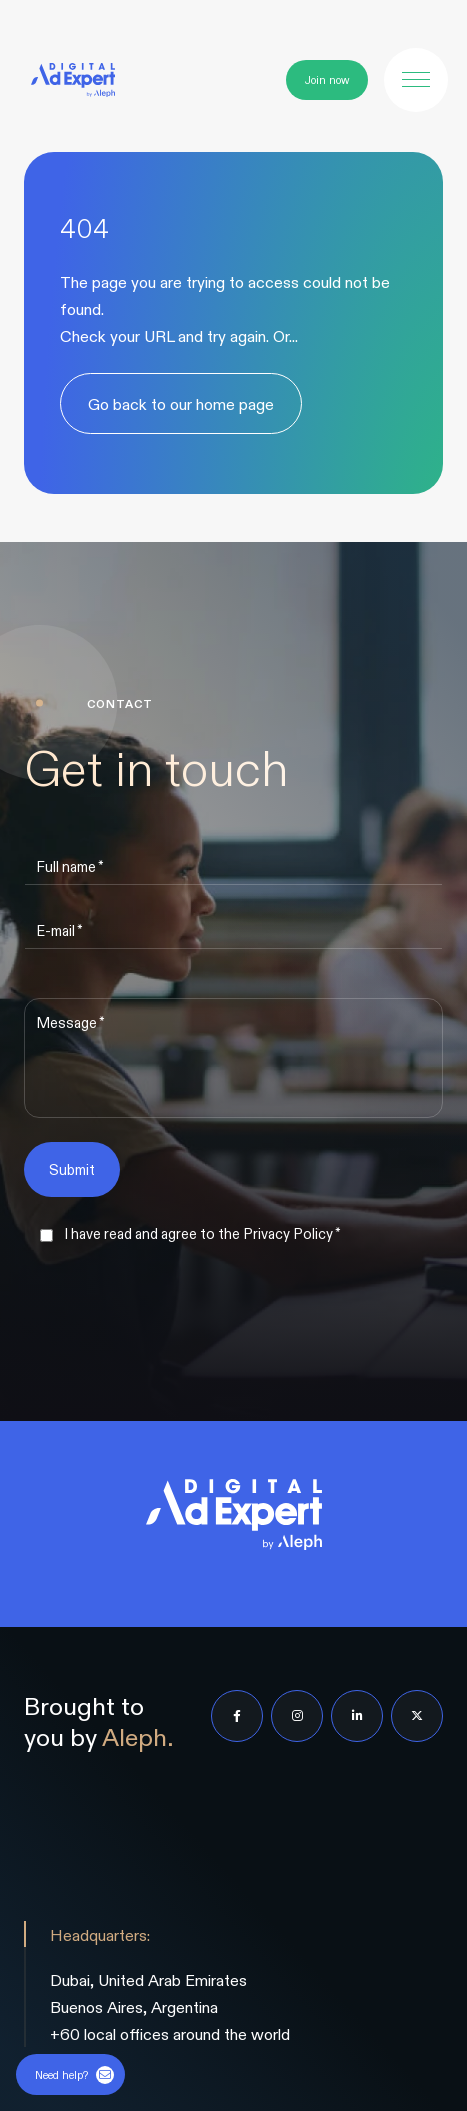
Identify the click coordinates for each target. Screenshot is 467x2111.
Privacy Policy (288, 1233)
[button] (416, 80)
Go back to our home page (181, 403)
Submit (72, 1169)
